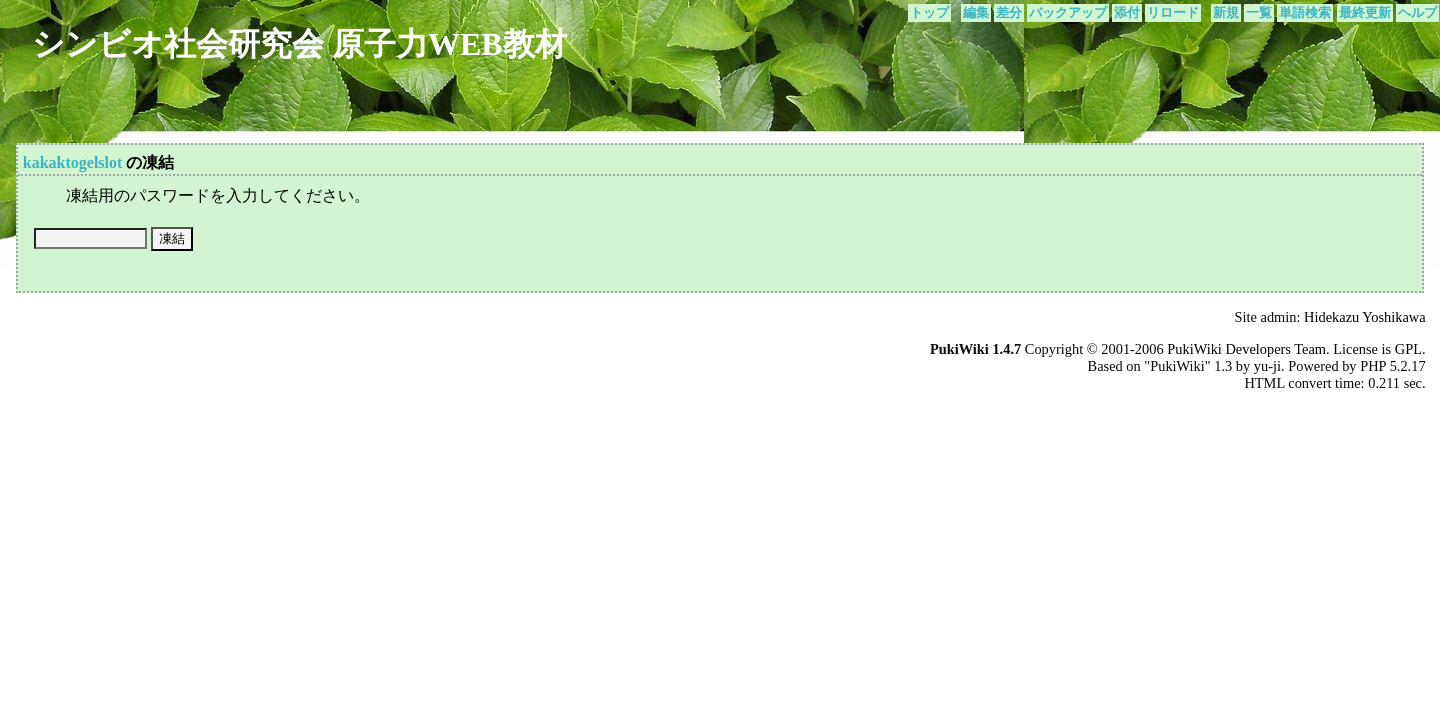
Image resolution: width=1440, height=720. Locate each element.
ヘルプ (1417, 13)
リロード (1173, 13)
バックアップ (1068, 13)
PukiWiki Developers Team (1246, 349)
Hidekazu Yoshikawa (1365, 317)
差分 (1009, 13)
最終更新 (1365, 13)
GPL (1408, 349)
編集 (976, 13)
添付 (1127, 13)
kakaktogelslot (73, 162)
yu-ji (1267, 366)
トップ (929, 13)
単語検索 (1305, 13)
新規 (1226, 13)
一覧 (1259, 13)
